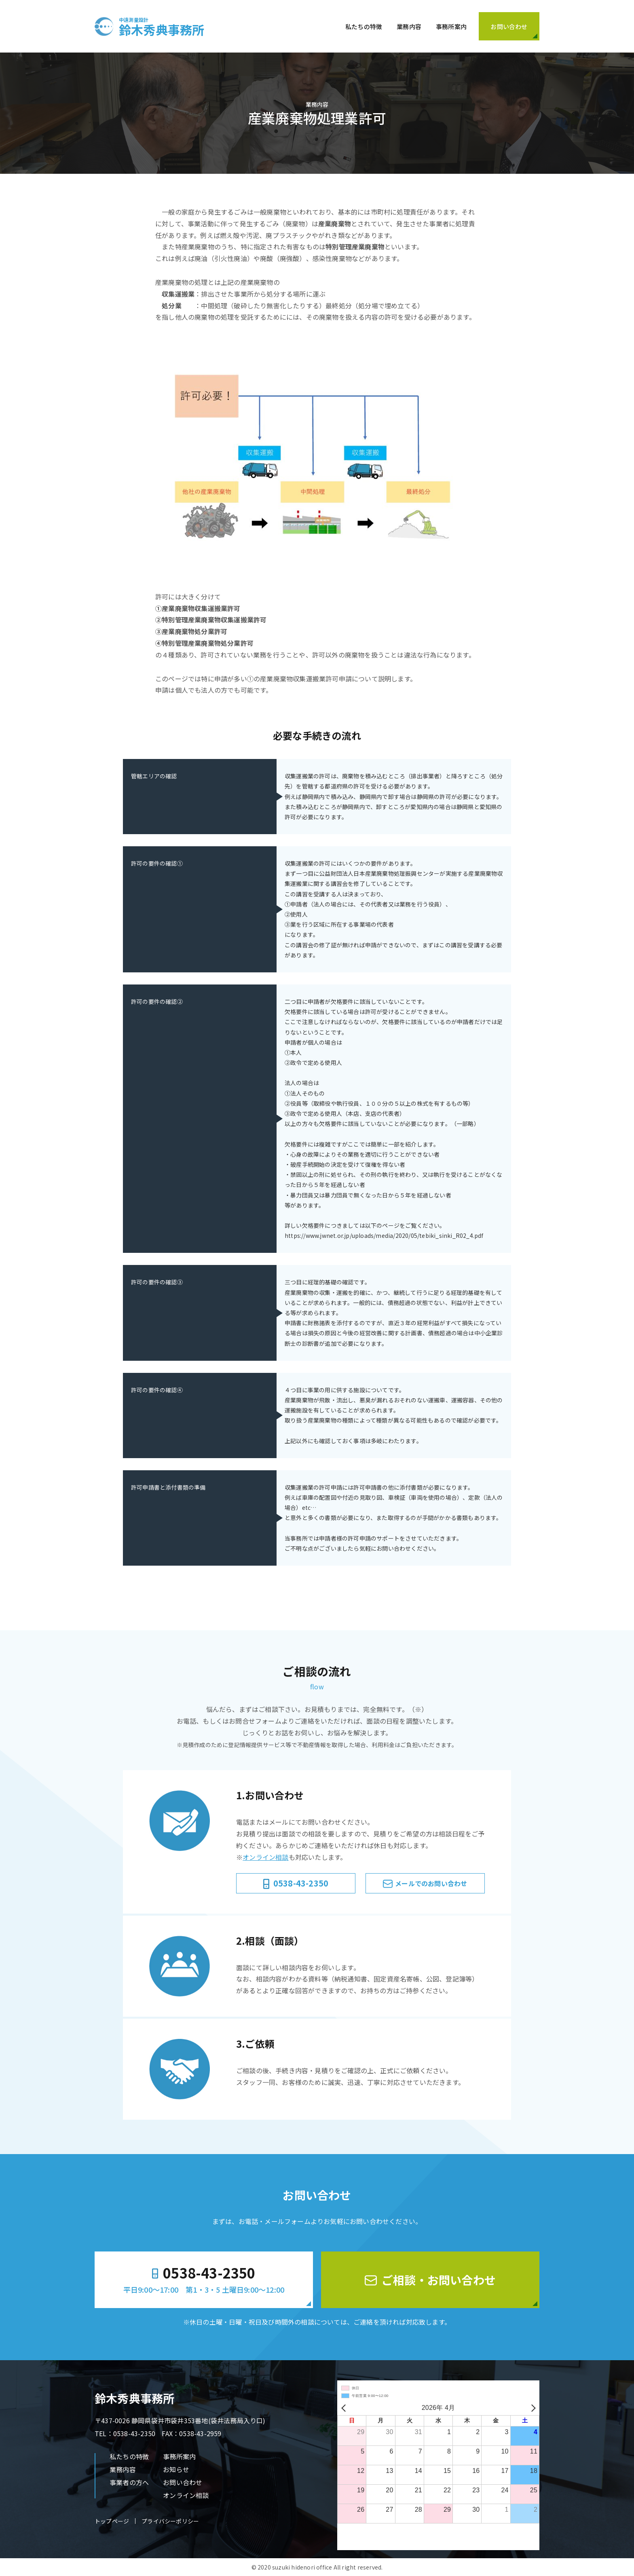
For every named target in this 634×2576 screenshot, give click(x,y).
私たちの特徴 (363, 26)
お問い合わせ (182, 2482)
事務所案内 (451, 26)
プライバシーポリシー (170, 2521)
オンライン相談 (265, 1857)
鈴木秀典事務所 (161, 26)
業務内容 (409, 26)
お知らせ (176, 2469)
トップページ (112, 2521)
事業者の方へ (129, 2482)
